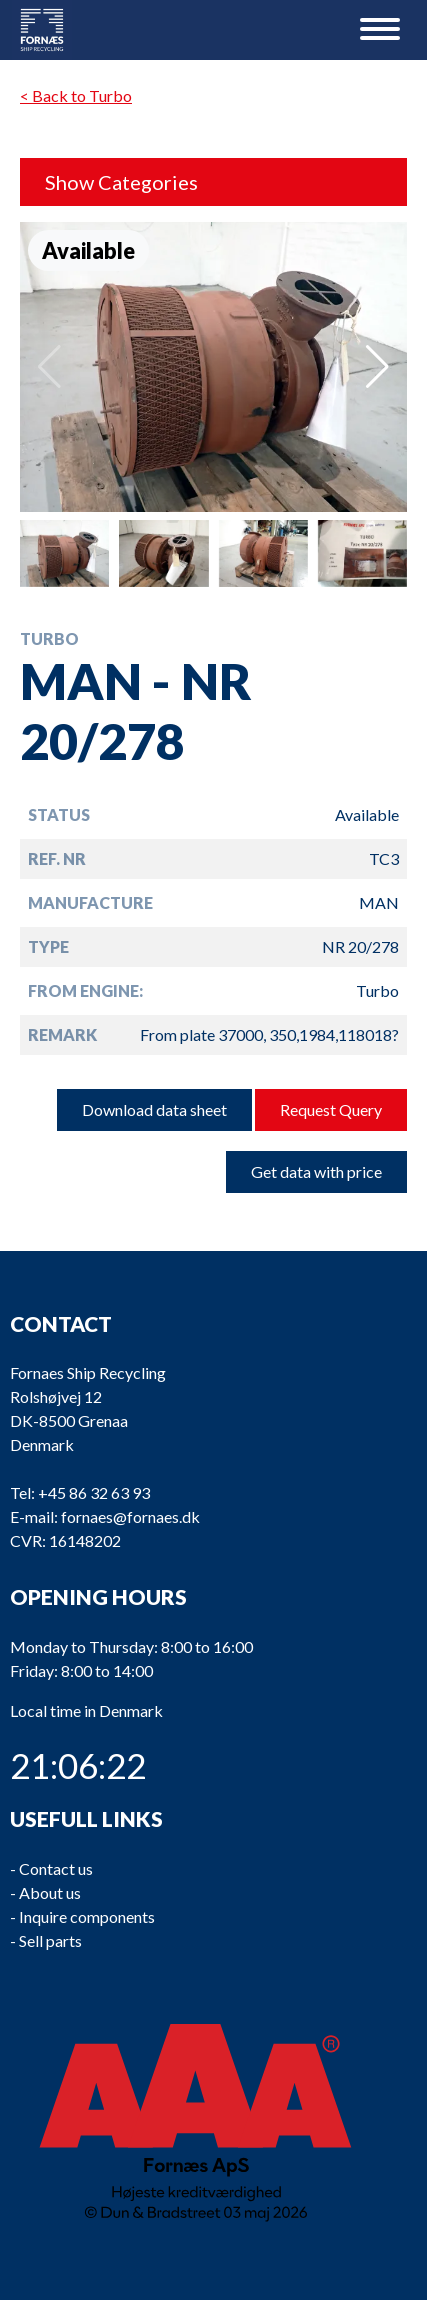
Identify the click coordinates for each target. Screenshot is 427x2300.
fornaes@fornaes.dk (130, 1517)
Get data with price (316, 1171)
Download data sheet (154, 1109)
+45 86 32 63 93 (94, 1493)
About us (50, 1892)
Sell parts (50, 1940)
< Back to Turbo (76, 95)
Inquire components (87, 1916)
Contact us (56, 1868)
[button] (377, 367)
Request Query (331, 1109)
